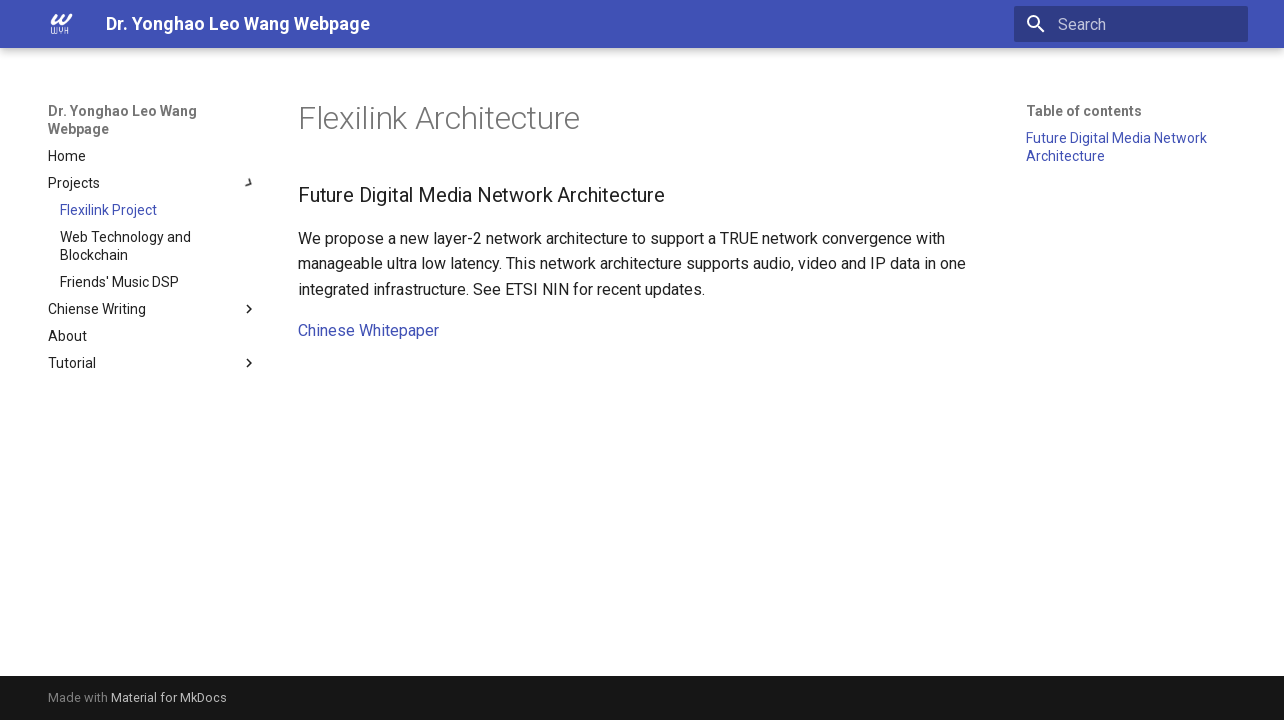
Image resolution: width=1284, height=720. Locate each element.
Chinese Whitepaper (368, 330)
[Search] (1131, 24)
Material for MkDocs (169, 697)
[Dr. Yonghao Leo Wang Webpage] (61, 24)
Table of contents (1084, 111)
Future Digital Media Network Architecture (1116, 147)
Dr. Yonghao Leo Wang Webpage (122, 120)
